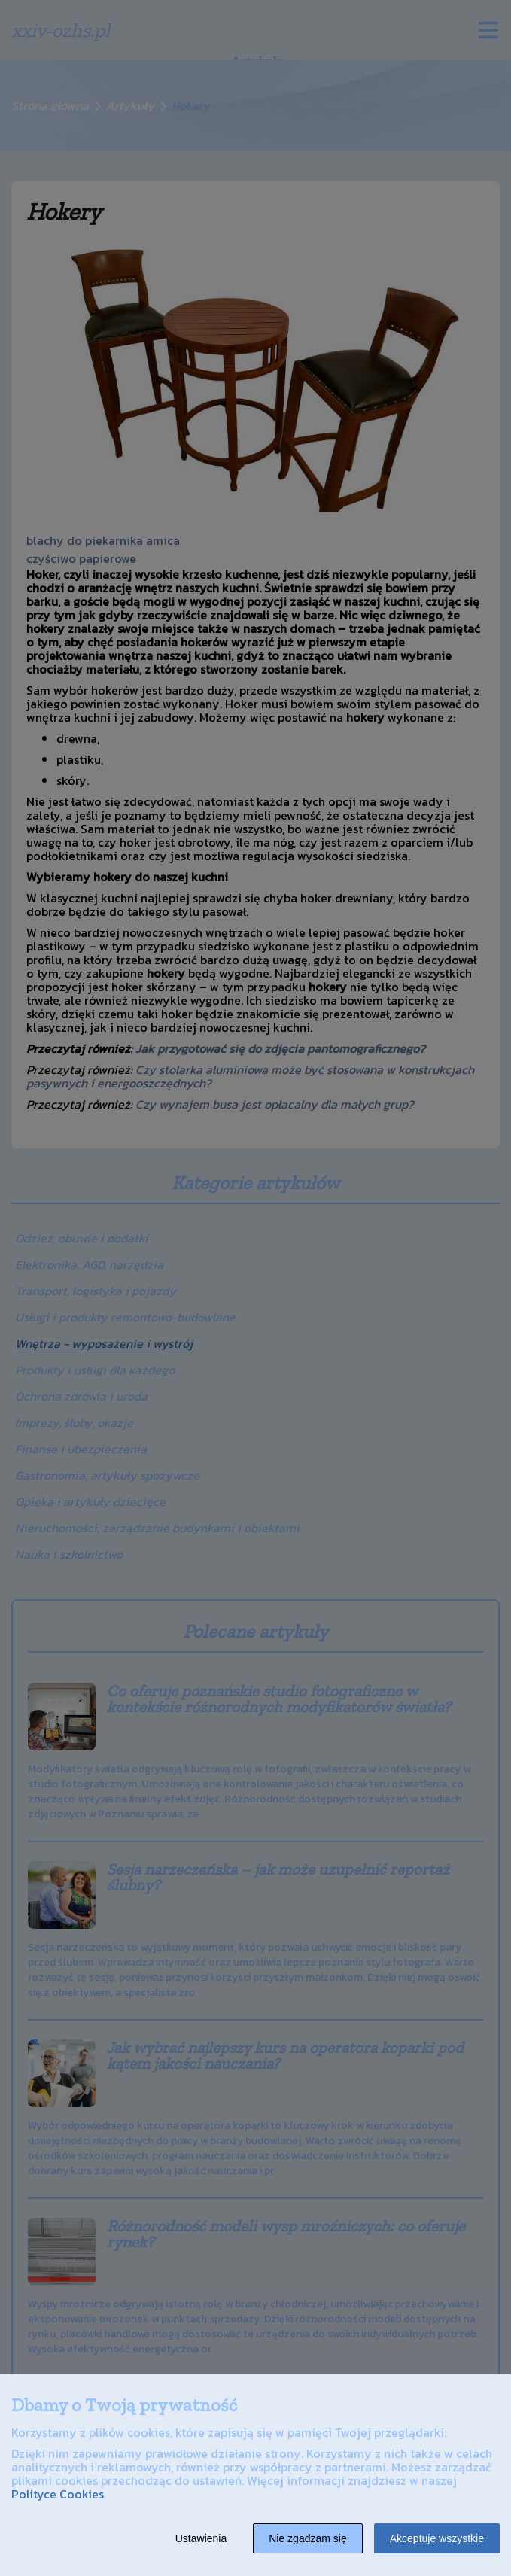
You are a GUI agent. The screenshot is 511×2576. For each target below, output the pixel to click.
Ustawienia (201, 2538)
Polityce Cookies (57, 2494)
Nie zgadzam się (308, 2538)
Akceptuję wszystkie (437, 2538)
